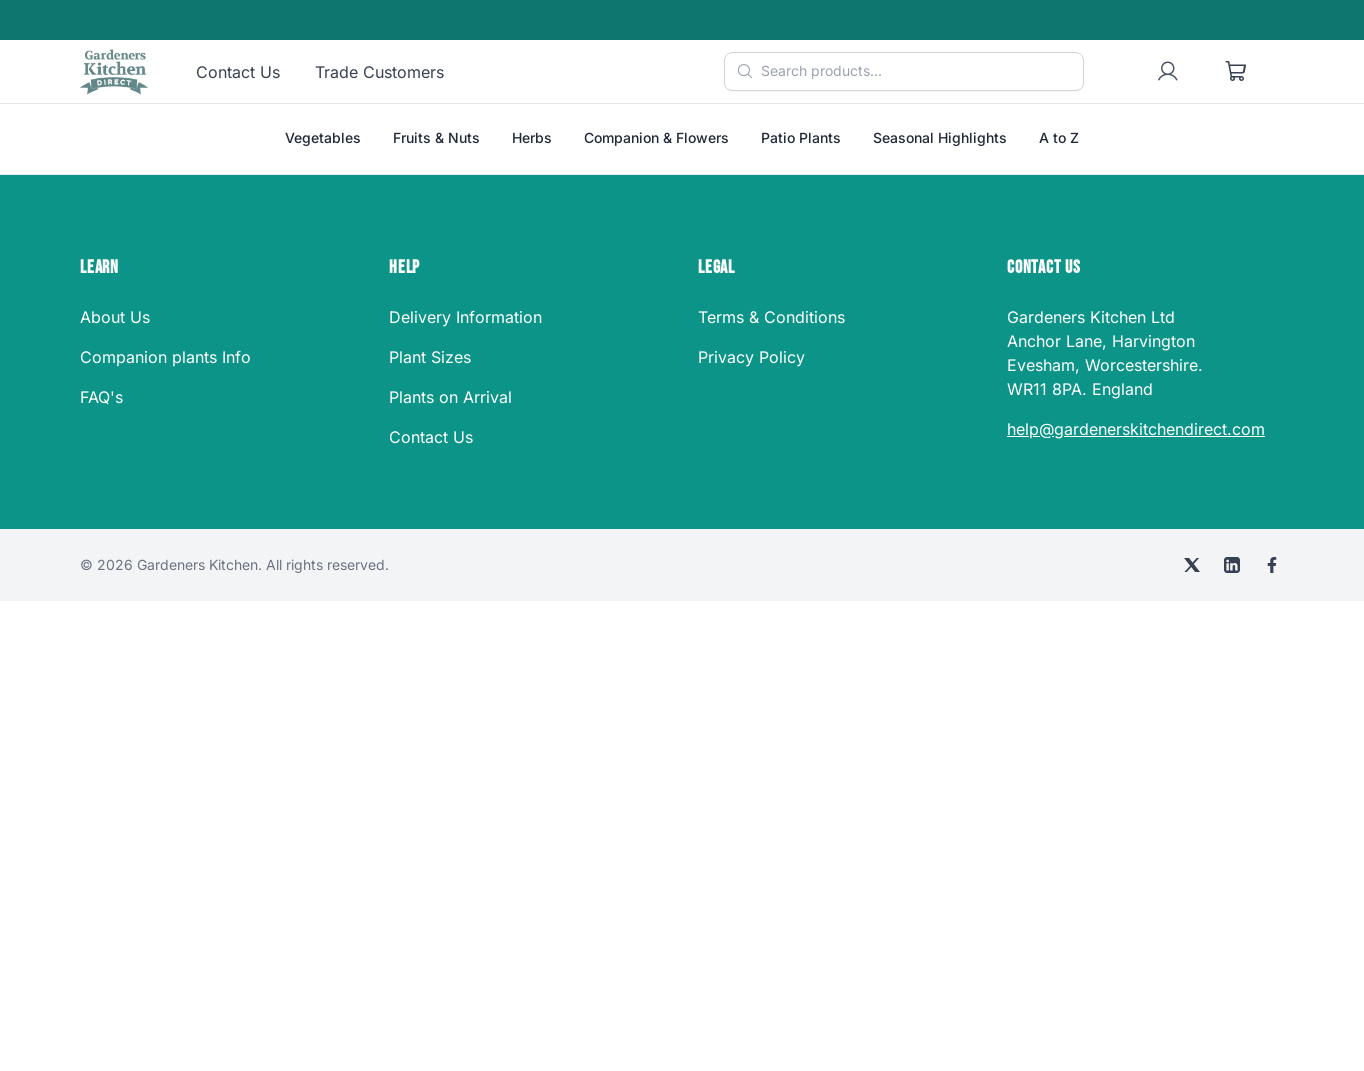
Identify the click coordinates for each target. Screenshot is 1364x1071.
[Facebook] (1272, 565)
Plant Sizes (430, 357)
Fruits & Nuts (436, 137)
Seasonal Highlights (940, 137)
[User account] (1168, 72)
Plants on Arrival (450, 397)
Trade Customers (379, 72)
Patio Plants (801, 137)
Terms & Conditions (771, 317)
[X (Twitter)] (1192, 565)
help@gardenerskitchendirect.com (1136, 429)
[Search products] (904, 71)
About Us (115, 317)
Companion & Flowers (656, 137)
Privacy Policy (751, 357)
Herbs (532, 137)
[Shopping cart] (1236, 72)
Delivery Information (465, 317)
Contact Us (238, 72)
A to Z (1059, 137)
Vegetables (323, 137)
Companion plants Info (165, 357)
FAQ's (101, 397)
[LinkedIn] (1232, 565)
